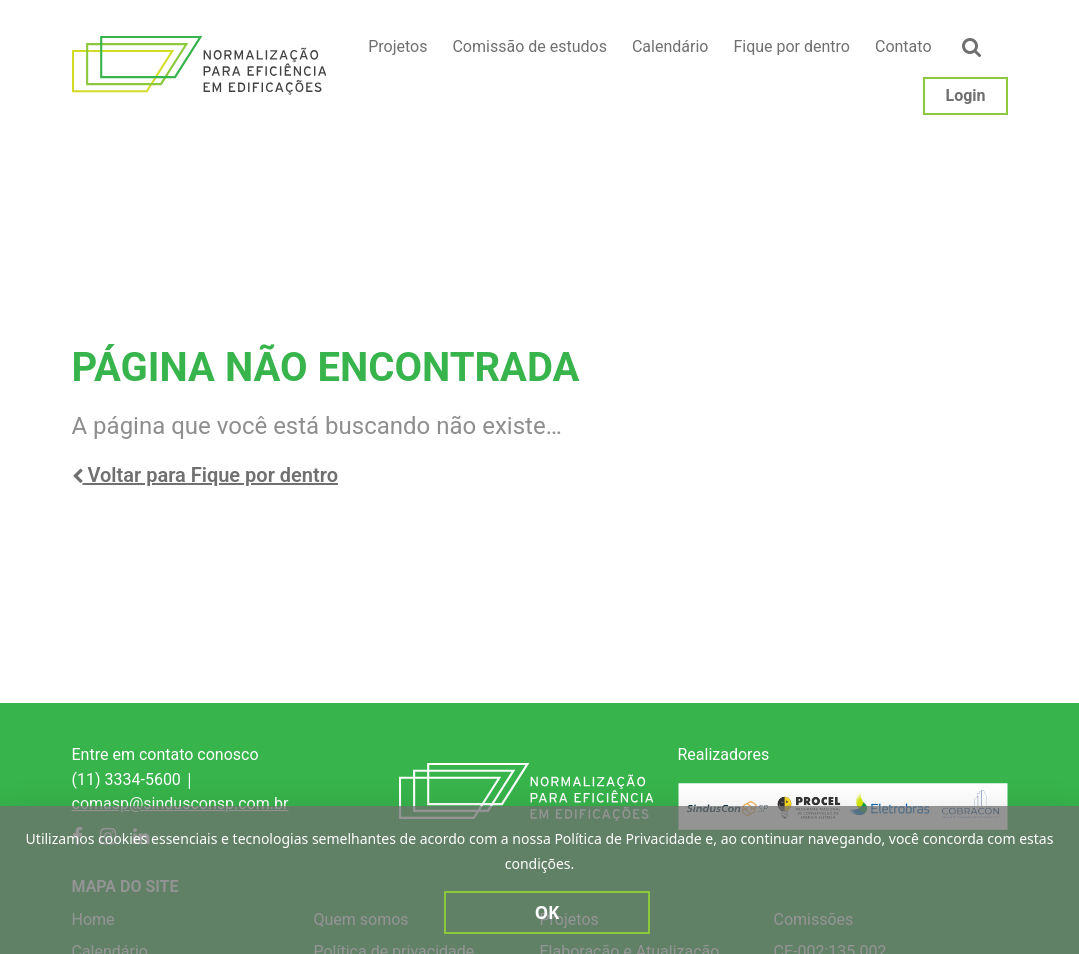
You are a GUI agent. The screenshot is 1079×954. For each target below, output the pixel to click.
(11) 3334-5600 (126, 779)
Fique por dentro (791, 46)
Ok (547, 912)
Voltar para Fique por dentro (205, 475)
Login (965, 95)
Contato (903, 46)
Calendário (670, 46)
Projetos (397, 46)
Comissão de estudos (529, 46)
